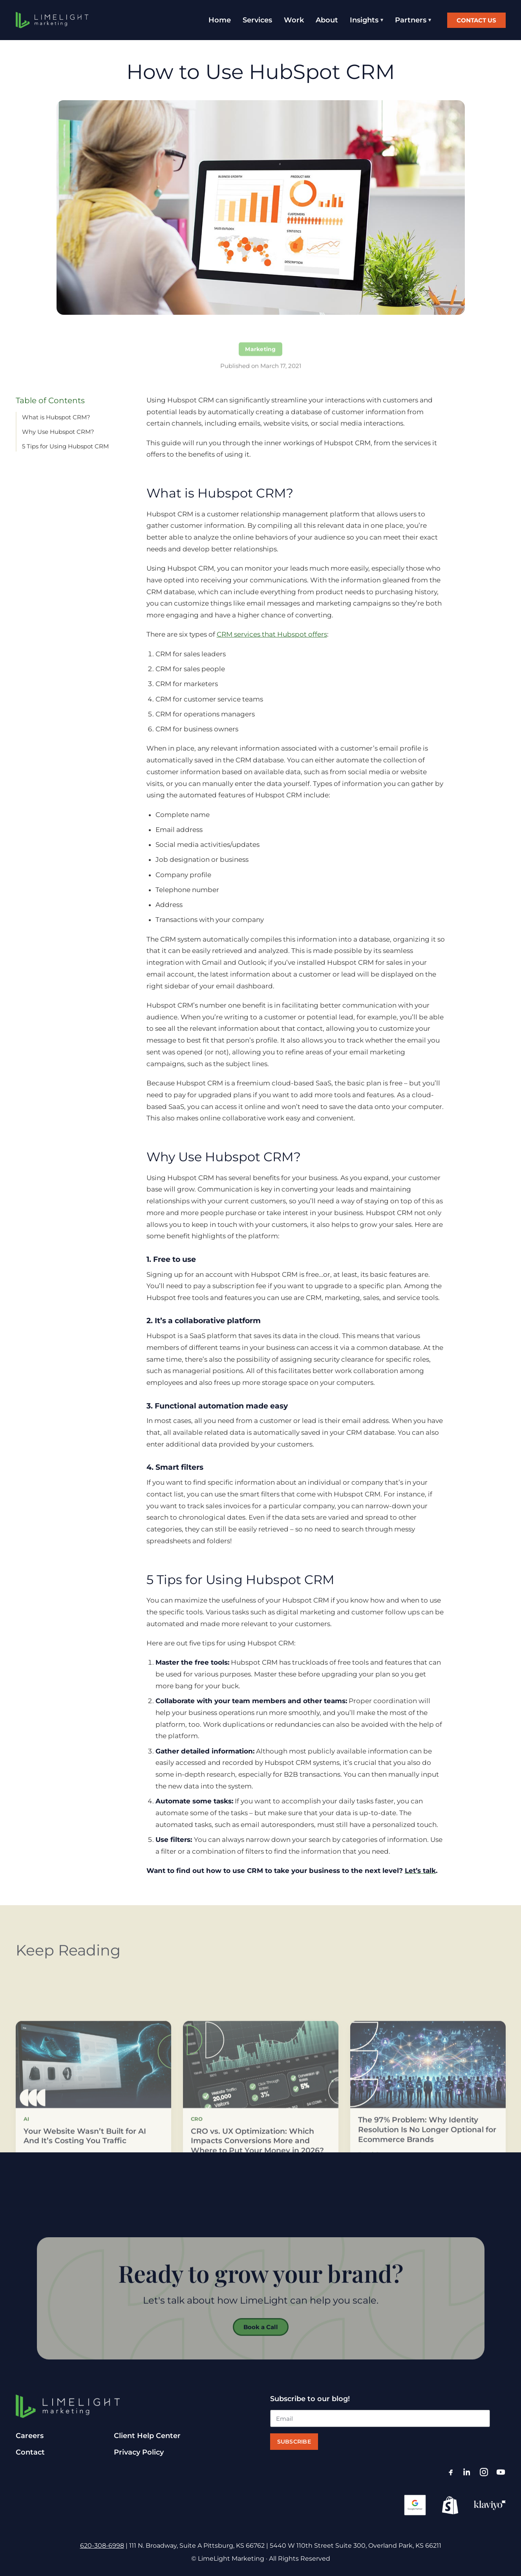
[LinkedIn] (467, 2472)
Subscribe (294, 2441)
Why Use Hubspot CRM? (58, 431)
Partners (410, 20)
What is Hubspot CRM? (56, 417)
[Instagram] (484, 2472)
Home (219, 20)
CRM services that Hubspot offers (272, 634)
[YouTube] (501, 2472)
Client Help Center (147, 2435)
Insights (364, 20)
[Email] (380, 2418)
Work (294, 20)
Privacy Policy (139, 2452)
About (327, 20)
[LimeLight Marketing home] (52, 20)
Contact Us (476, 20)
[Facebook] (450, 2472)
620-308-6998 (102, 2545)
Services (257, 20)
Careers (30, 2435)
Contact (30, 2452)
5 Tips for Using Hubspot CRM (65, 446)
